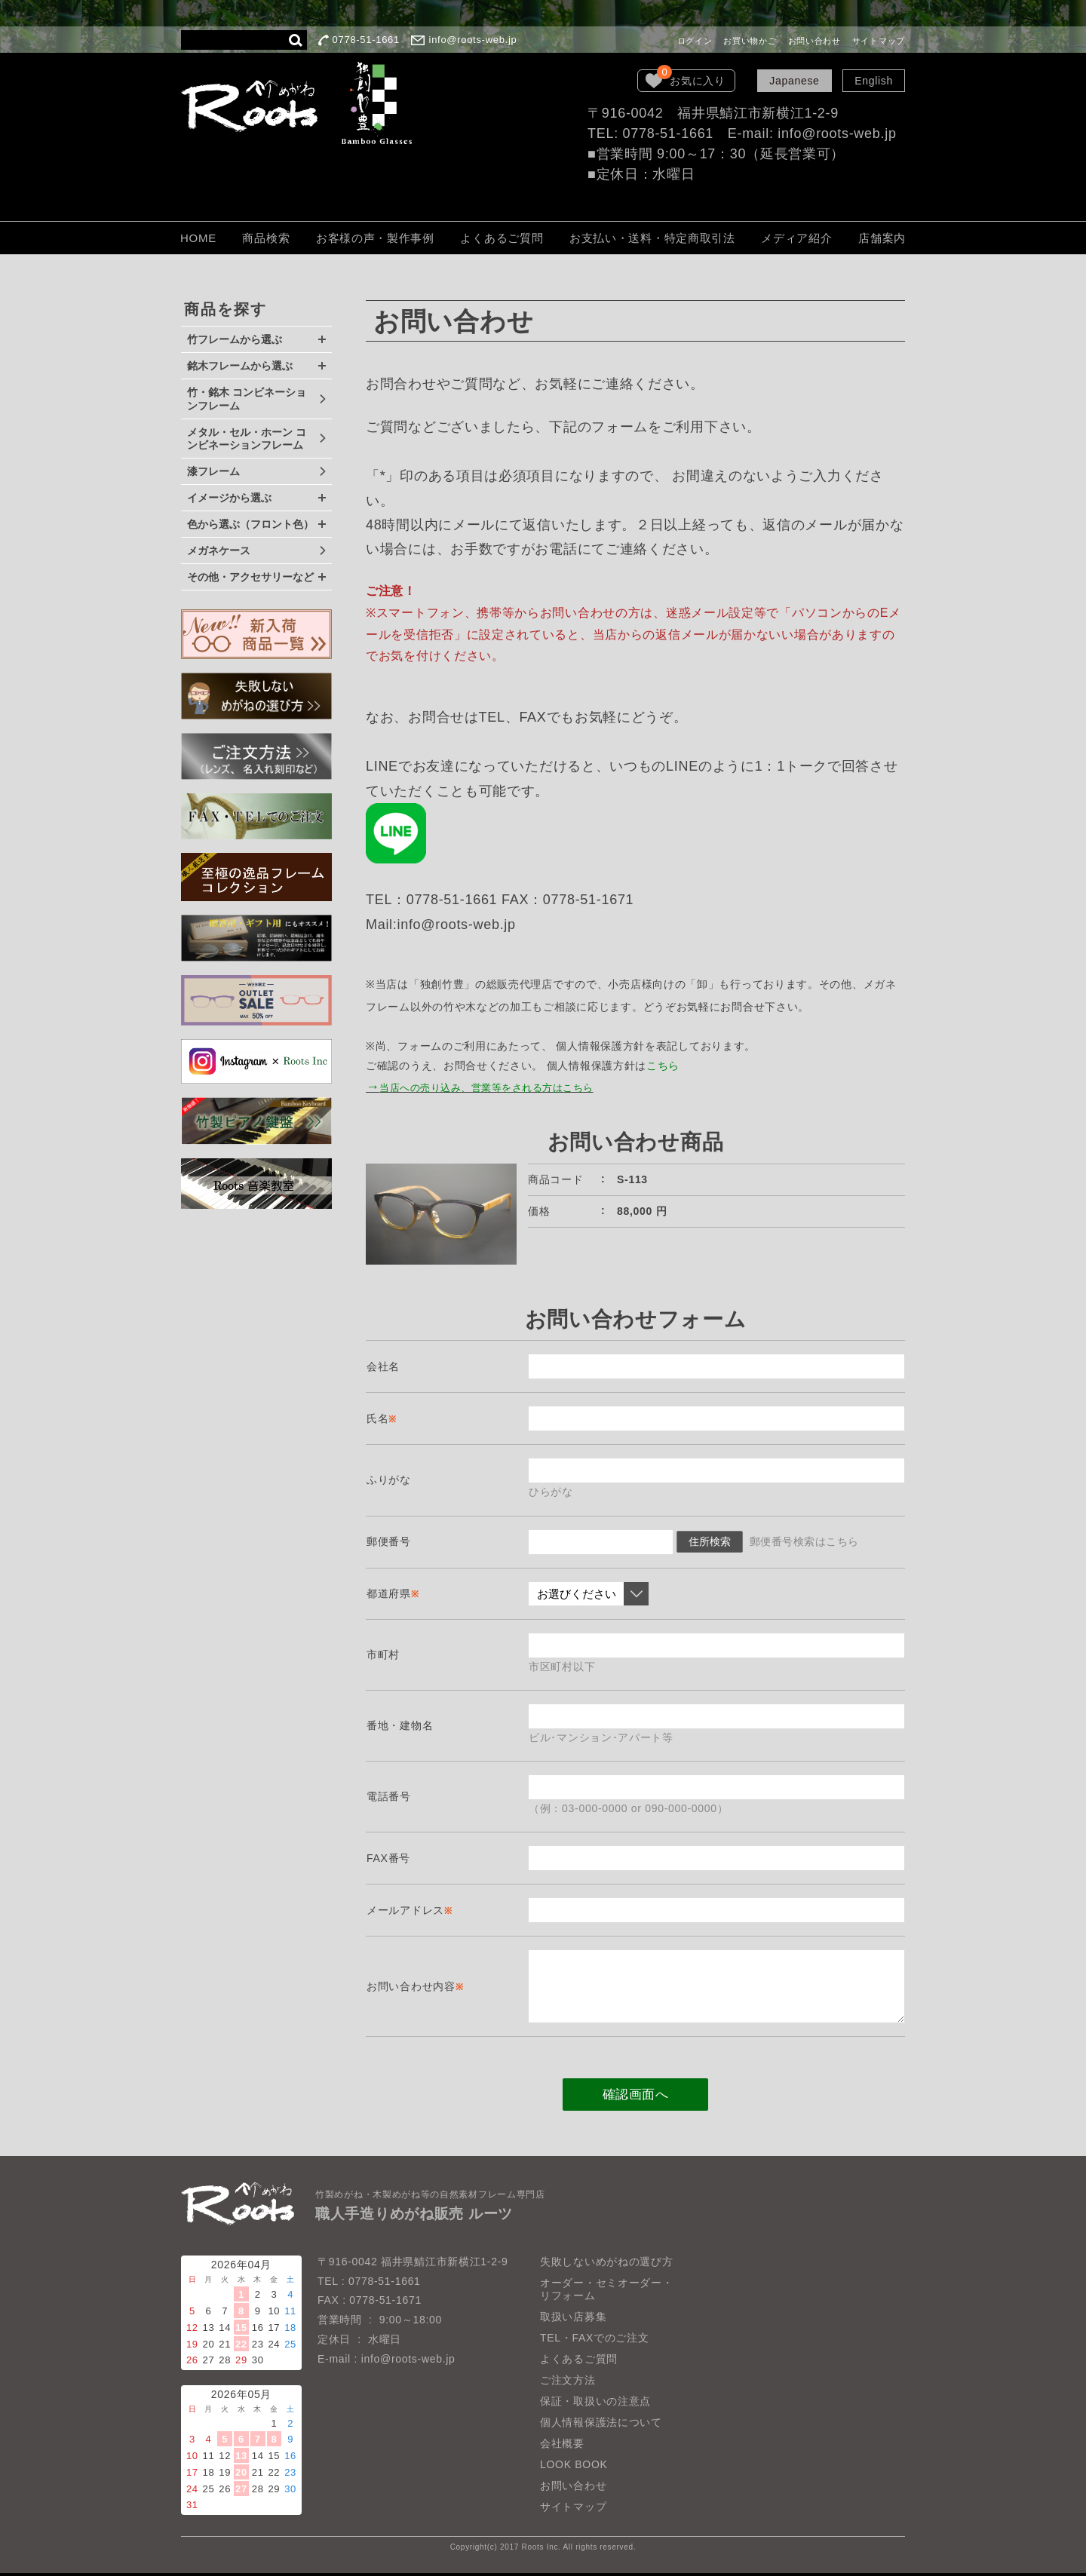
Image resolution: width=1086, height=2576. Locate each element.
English (873, 81)
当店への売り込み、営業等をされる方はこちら (496, 1088)
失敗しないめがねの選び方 (606, 2264)
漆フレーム (213, 471)
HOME (198, 238)
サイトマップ (878, 40)
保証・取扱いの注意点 (595, 2404)
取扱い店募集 (573, 2320)
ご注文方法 (568, 2383)
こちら (663, 1066)
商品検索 (266, 238)
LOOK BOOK (574, 2467)
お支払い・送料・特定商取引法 (652, 238)
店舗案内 (882, 238)
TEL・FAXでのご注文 (594, 2341)
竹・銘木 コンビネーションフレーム (246, 399)
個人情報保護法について (601, 2425)
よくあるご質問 (501, 238)
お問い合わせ (814, 40)
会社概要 (562, 2446)
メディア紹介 (796, 238)
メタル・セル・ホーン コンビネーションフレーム (246, 439)
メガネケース (218, 550)
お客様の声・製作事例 (375, 238)
